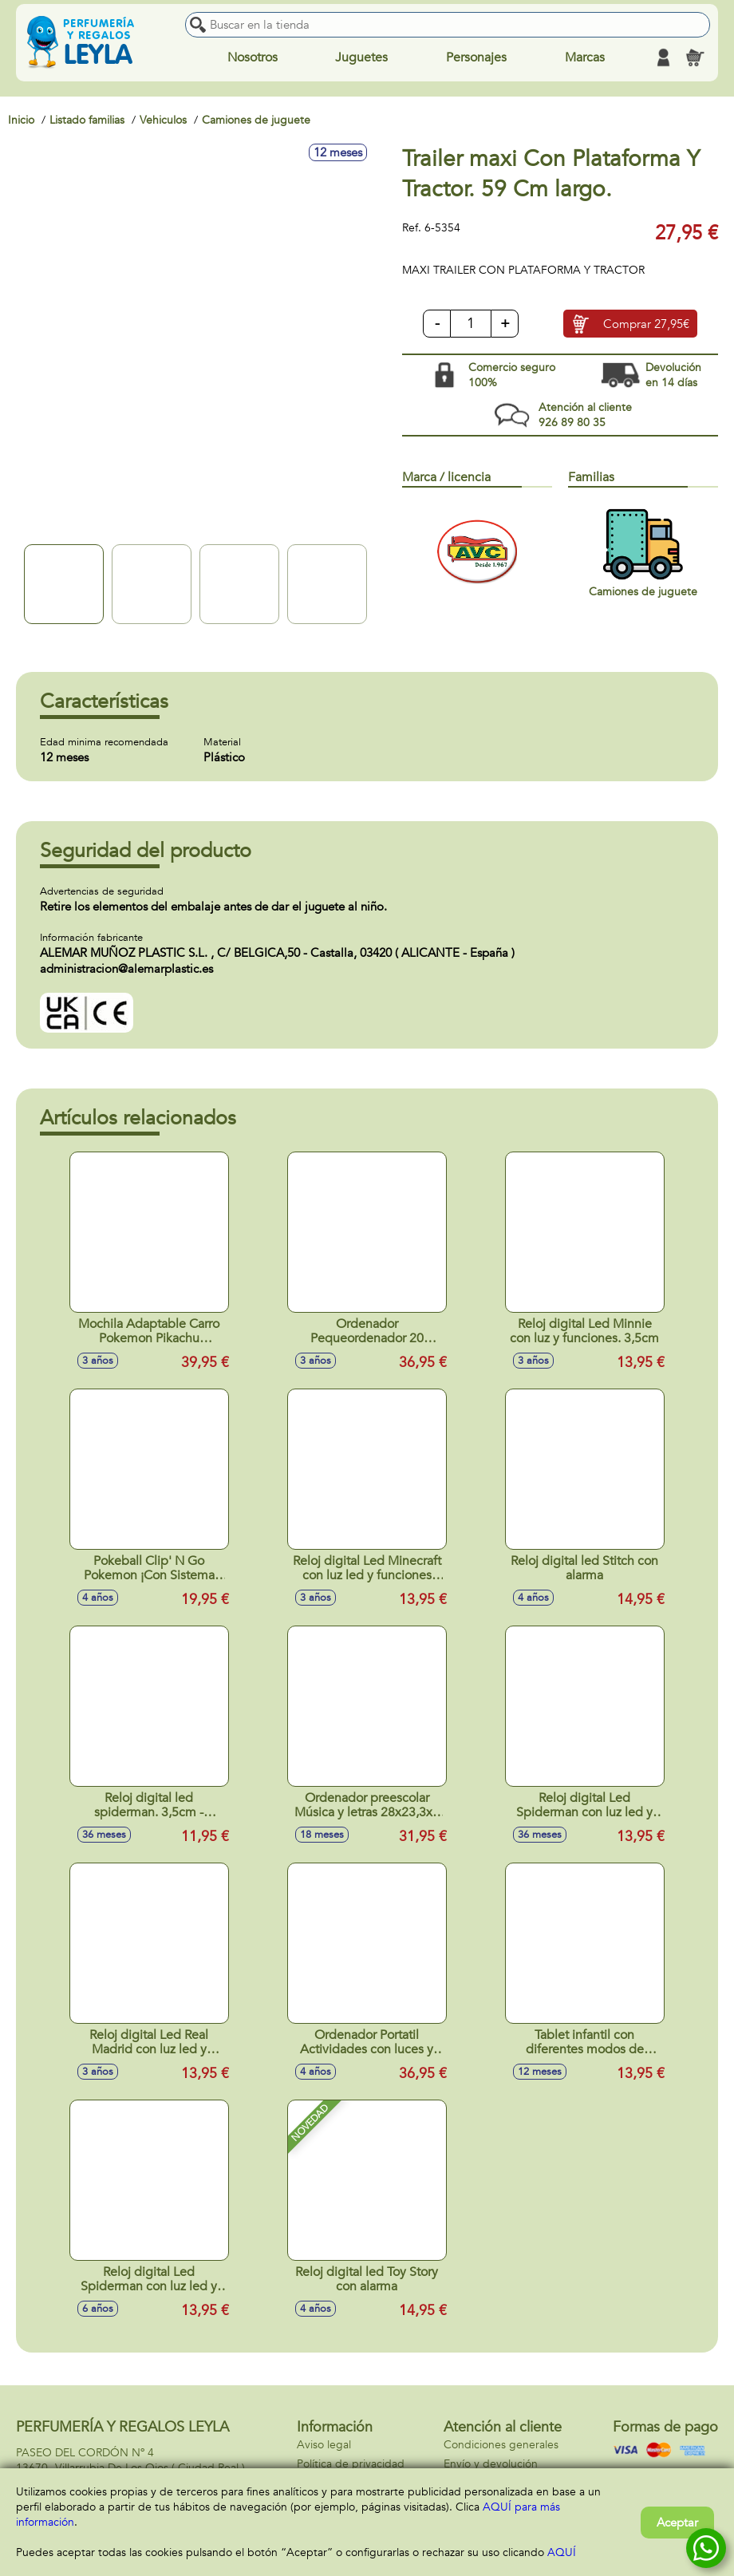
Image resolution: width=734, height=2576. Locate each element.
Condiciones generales (501, 2444)
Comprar (646, 325)
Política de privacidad (350, 2463)
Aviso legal (324, 2444)
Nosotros (252, 57)
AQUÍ (561, 2552)
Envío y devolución (491, 2463)
